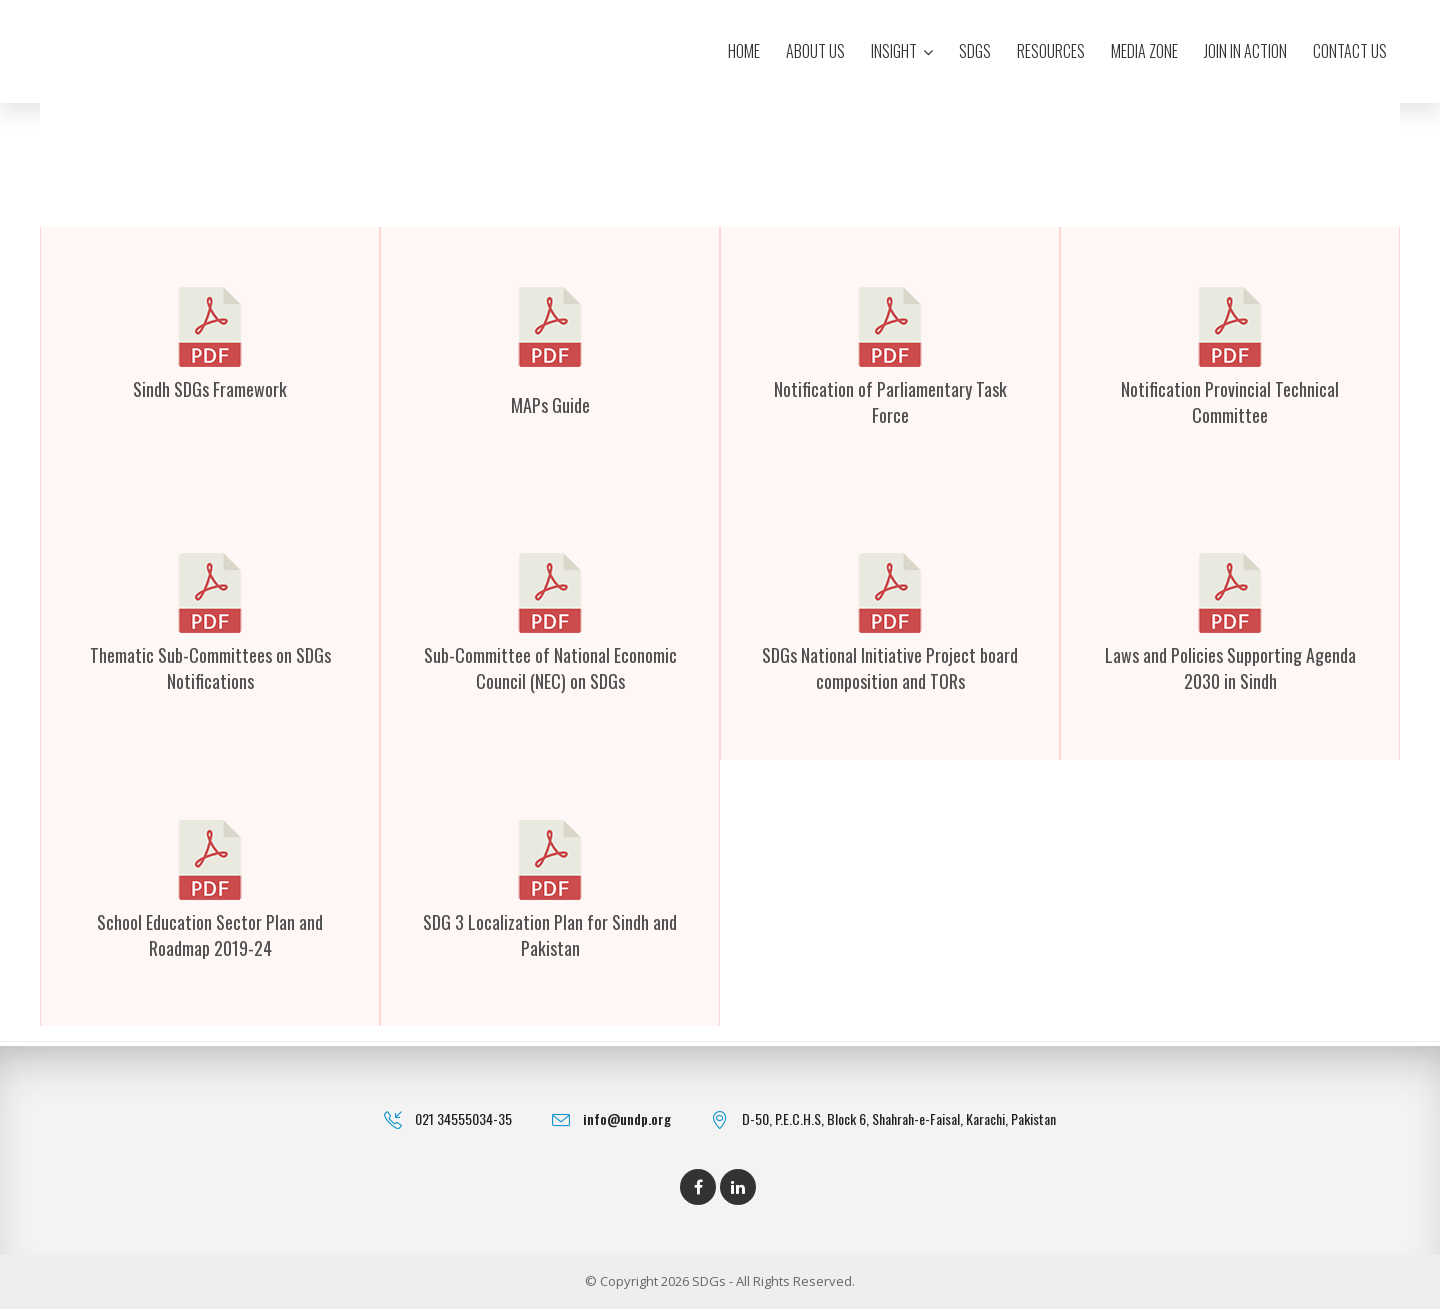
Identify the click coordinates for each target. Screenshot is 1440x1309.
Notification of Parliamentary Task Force (890, 402)
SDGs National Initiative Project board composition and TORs (890, 668)
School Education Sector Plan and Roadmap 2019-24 (210, 935)
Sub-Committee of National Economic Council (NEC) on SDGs (550, 668)
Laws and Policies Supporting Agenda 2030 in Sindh (1230, 668)
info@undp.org (627, 1118)
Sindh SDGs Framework (210, 389)
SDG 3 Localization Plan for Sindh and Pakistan (550, 935)
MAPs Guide (550, 405)
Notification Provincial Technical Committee (1230, 402)
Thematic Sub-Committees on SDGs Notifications (210, 668)
